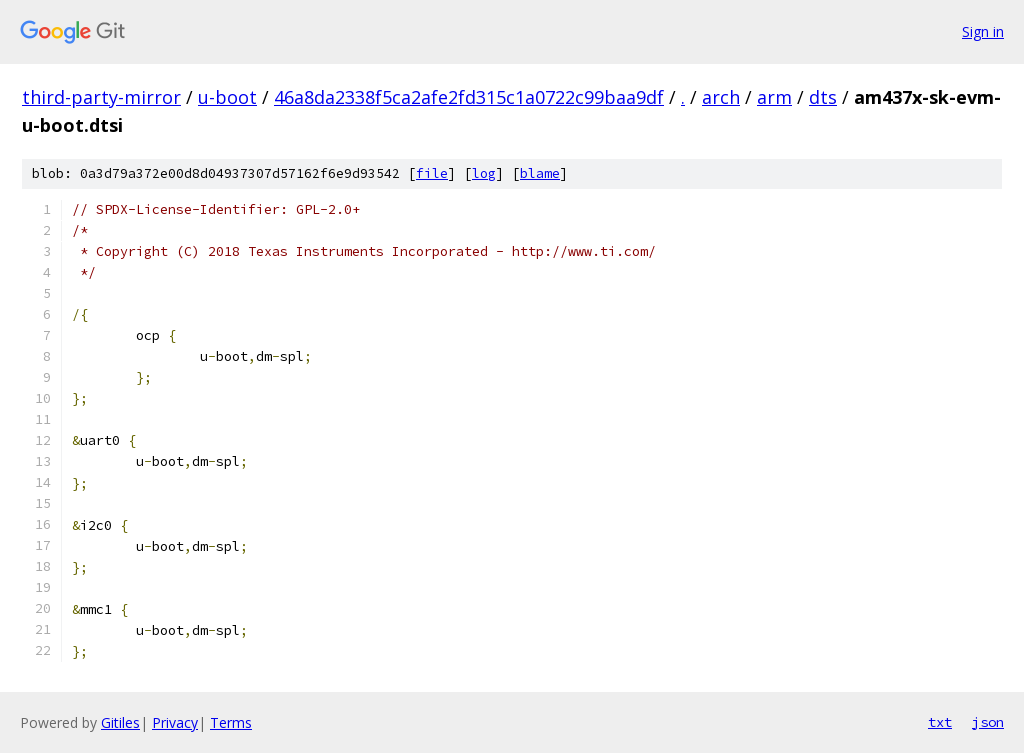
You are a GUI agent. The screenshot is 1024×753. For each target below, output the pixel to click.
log (484, 173)
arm (774, 97)
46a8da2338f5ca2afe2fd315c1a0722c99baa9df (469, 97)
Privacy (175, 722)
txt (940, 722)
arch (721, 97)
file (432, 173)
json (988, 722)
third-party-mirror (101, 97)
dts (823, 97)
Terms (231, 722)
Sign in (983, 31)
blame (540, 173)
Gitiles (120, 722)
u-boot (227, 97)
